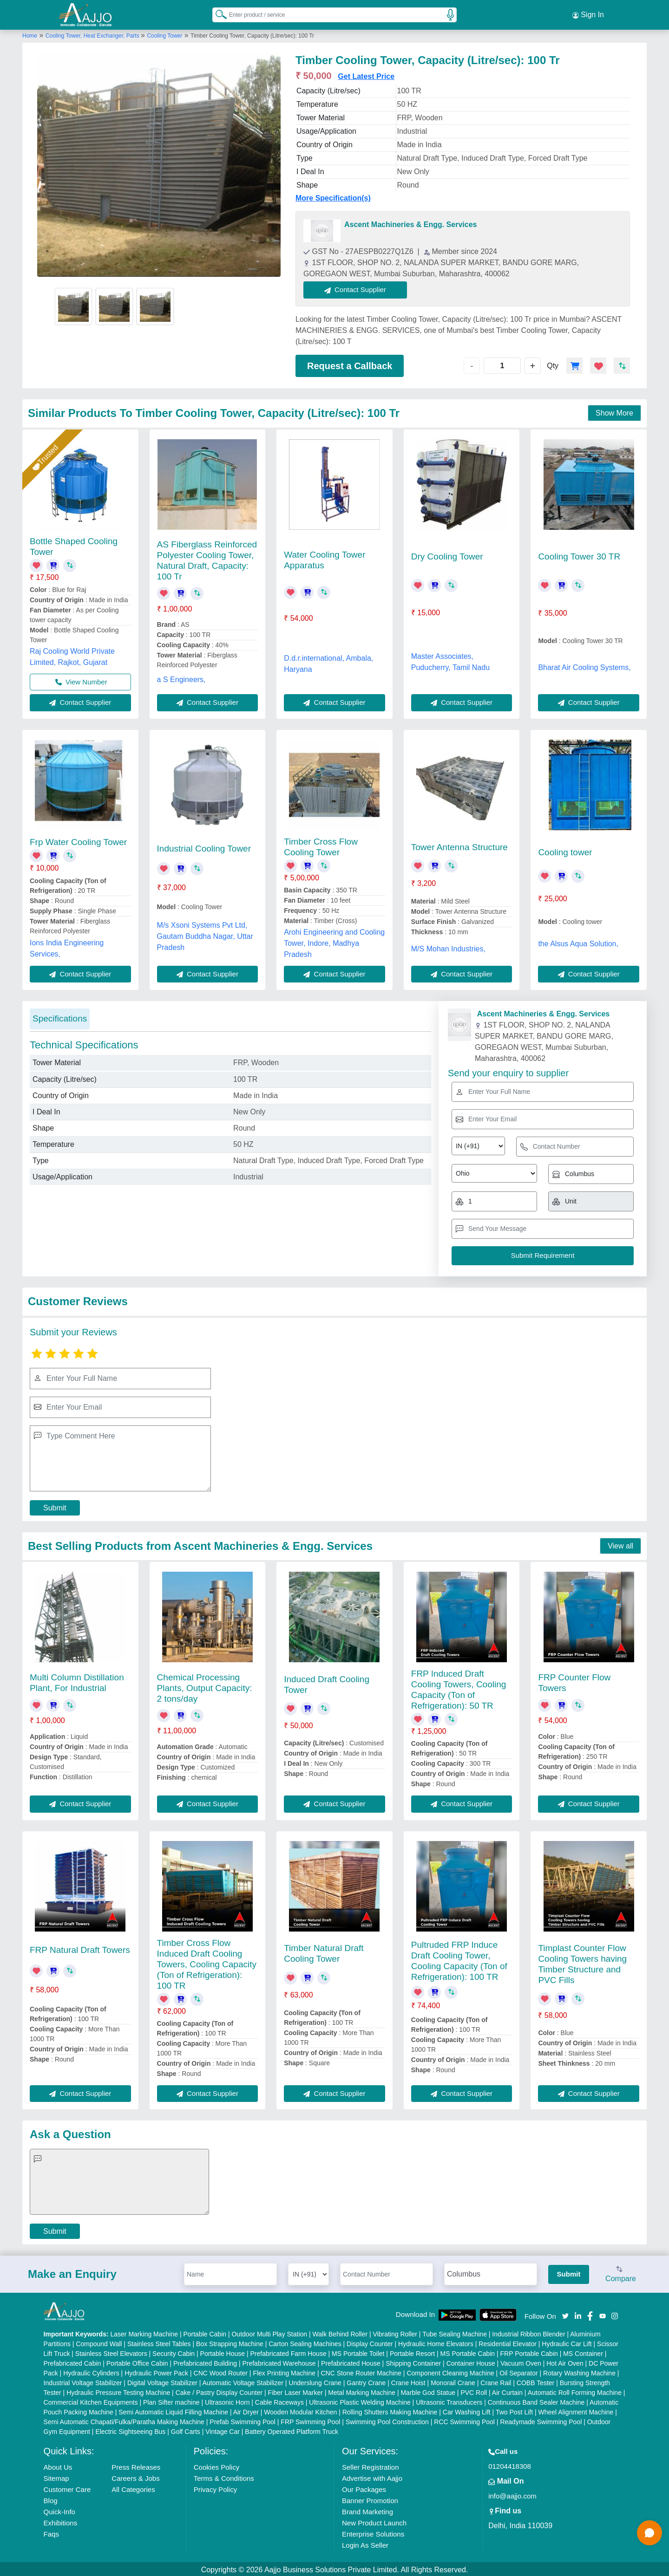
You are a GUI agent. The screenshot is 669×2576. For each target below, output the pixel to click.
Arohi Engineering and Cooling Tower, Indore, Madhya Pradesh (334, 941)
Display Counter (370, 2342)
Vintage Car (222, 2429)
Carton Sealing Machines (305, 2342)
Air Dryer (246, 2410)
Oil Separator (518, 2371)
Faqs (51, 2532)
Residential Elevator (508, 2342)
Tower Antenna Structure (459, 845)
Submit (54, 1506)
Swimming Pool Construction (387, 2420)
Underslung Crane (315, 2381)
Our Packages (364, 2487)
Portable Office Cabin (137, 2361)
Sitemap (56, 2476)
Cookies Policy (216, 2465)
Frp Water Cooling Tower (78, 840)
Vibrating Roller (395, 2332)
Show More (614, 412)
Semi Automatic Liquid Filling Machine (173, 2410)
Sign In (588, 14)
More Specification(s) (333, 197)
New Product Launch (374, 2521)
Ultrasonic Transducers (449, 2400)
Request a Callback (349, 364)
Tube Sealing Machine (454, 2332)
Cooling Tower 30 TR (579, 554)
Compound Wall (99, 2342)
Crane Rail (495, 2381)
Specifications (60, 1017)
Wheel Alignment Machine (575, 2410)
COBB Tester (535, 2381)
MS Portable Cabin (467, 2351)
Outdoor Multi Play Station (269, 2332)
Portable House (222, 2351)
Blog (51, 2499)
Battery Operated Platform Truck (291, 2429)
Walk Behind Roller (340, 2332)
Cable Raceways (279, 2400)
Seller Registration (370, 2465)
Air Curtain (507, 2390)
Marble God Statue (427, 2390)
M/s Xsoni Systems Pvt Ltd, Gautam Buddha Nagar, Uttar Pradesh (205, 934)
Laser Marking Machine (144, 2332)
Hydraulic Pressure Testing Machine (118, 2390)
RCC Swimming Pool (464, 2420)
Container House (470, 2361)
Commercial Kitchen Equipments (91, 2400)
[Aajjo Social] (565, 2313)
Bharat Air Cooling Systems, (584, 666)
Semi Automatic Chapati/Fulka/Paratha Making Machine (124, 2420)
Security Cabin (173, 2351)
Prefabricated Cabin (72, 2361)
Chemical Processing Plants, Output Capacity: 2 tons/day (204, 1686)
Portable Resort (412, 2351)
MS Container (583, 2351)
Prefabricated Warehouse (278, 2361)
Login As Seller (365, 2543)
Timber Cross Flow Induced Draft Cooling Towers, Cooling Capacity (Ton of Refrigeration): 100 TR (206, 1962)
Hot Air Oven (564, 2361)
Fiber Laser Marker (295, 2390)
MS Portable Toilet (358, 2351)
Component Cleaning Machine (450, 2371)
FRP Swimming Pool (310, 2420)
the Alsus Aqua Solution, (578, 942)
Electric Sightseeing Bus (130, 2429)
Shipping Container (413, 2361)
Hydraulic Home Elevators (435, 2342)
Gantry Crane (366, 2381)
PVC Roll (473, 2390)
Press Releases (136, 2465)
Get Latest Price (366, 75)
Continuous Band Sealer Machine (536, 2400)
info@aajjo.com (512, 2494)
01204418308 (509, 2464)
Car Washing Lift (467, 2410)
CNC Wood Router (221, 2371)
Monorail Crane (453, 2381)
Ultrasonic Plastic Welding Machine (359, 2400)
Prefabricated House (350, 2361)
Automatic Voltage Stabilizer (243, 2381)
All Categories (133, 2487)
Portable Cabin (204, 2332)
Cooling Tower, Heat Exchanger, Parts (93, 34)
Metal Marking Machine (361, 2390)
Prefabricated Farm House (288, 2351)
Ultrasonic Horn (227, 2400)
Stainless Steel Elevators (111, 2351)
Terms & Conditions (224, 2476)
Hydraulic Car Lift (566, 2342)
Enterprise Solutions (373, 2532)
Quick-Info (59, 2510)
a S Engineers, (181, 678)
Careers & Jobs (135, 2476)
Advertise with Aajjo (372, 2476)
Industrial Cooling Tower (204, 847)
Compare (620, 2273)
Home (29, 34)
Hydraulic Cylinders (91, 2371)
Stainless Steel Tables (159, 2342)
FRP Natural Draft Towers (80, 1948)
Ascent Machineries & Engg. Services (410, 223)
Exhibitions (61, 2521)
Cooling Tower (164, 34)
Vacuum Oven (520, 2361)
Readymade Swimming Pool (541, 2420)
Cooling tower (565, 850)
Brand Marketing (367, 2510)
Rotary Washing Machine (579, 2371)
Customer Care (67, 2487)
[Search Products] (217, 13)
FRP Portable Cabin (529, 2351)
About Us (58, 2465)
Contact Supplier (357, 288)
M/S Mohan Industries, (448, 947)
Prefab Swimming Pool (242, 2420)
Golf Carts (185, 2429)
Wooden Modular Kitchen (300, 2410)
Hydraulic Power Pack (156, 2371)
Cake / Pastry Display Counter (219, 2390)
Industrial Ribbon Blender (528, 2332)
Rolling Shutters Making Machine (390, 2410)
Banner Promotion (370, 2499)
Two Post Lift (514, 2410)
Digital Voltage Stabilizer (162, 2381)
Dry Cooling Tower (447, 554)
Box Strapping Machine (229, 2342)
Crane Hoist (408, 2381)
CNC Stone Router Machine (361, 2371)
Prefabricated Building (205, 2361)
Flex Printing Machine (284, 2371)
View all (620, 1544)
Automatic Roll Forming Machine (575, 2390)
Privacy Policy (215, 2487)
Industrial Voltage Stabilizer (83, 2381)
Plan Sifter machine (171, 2400)
